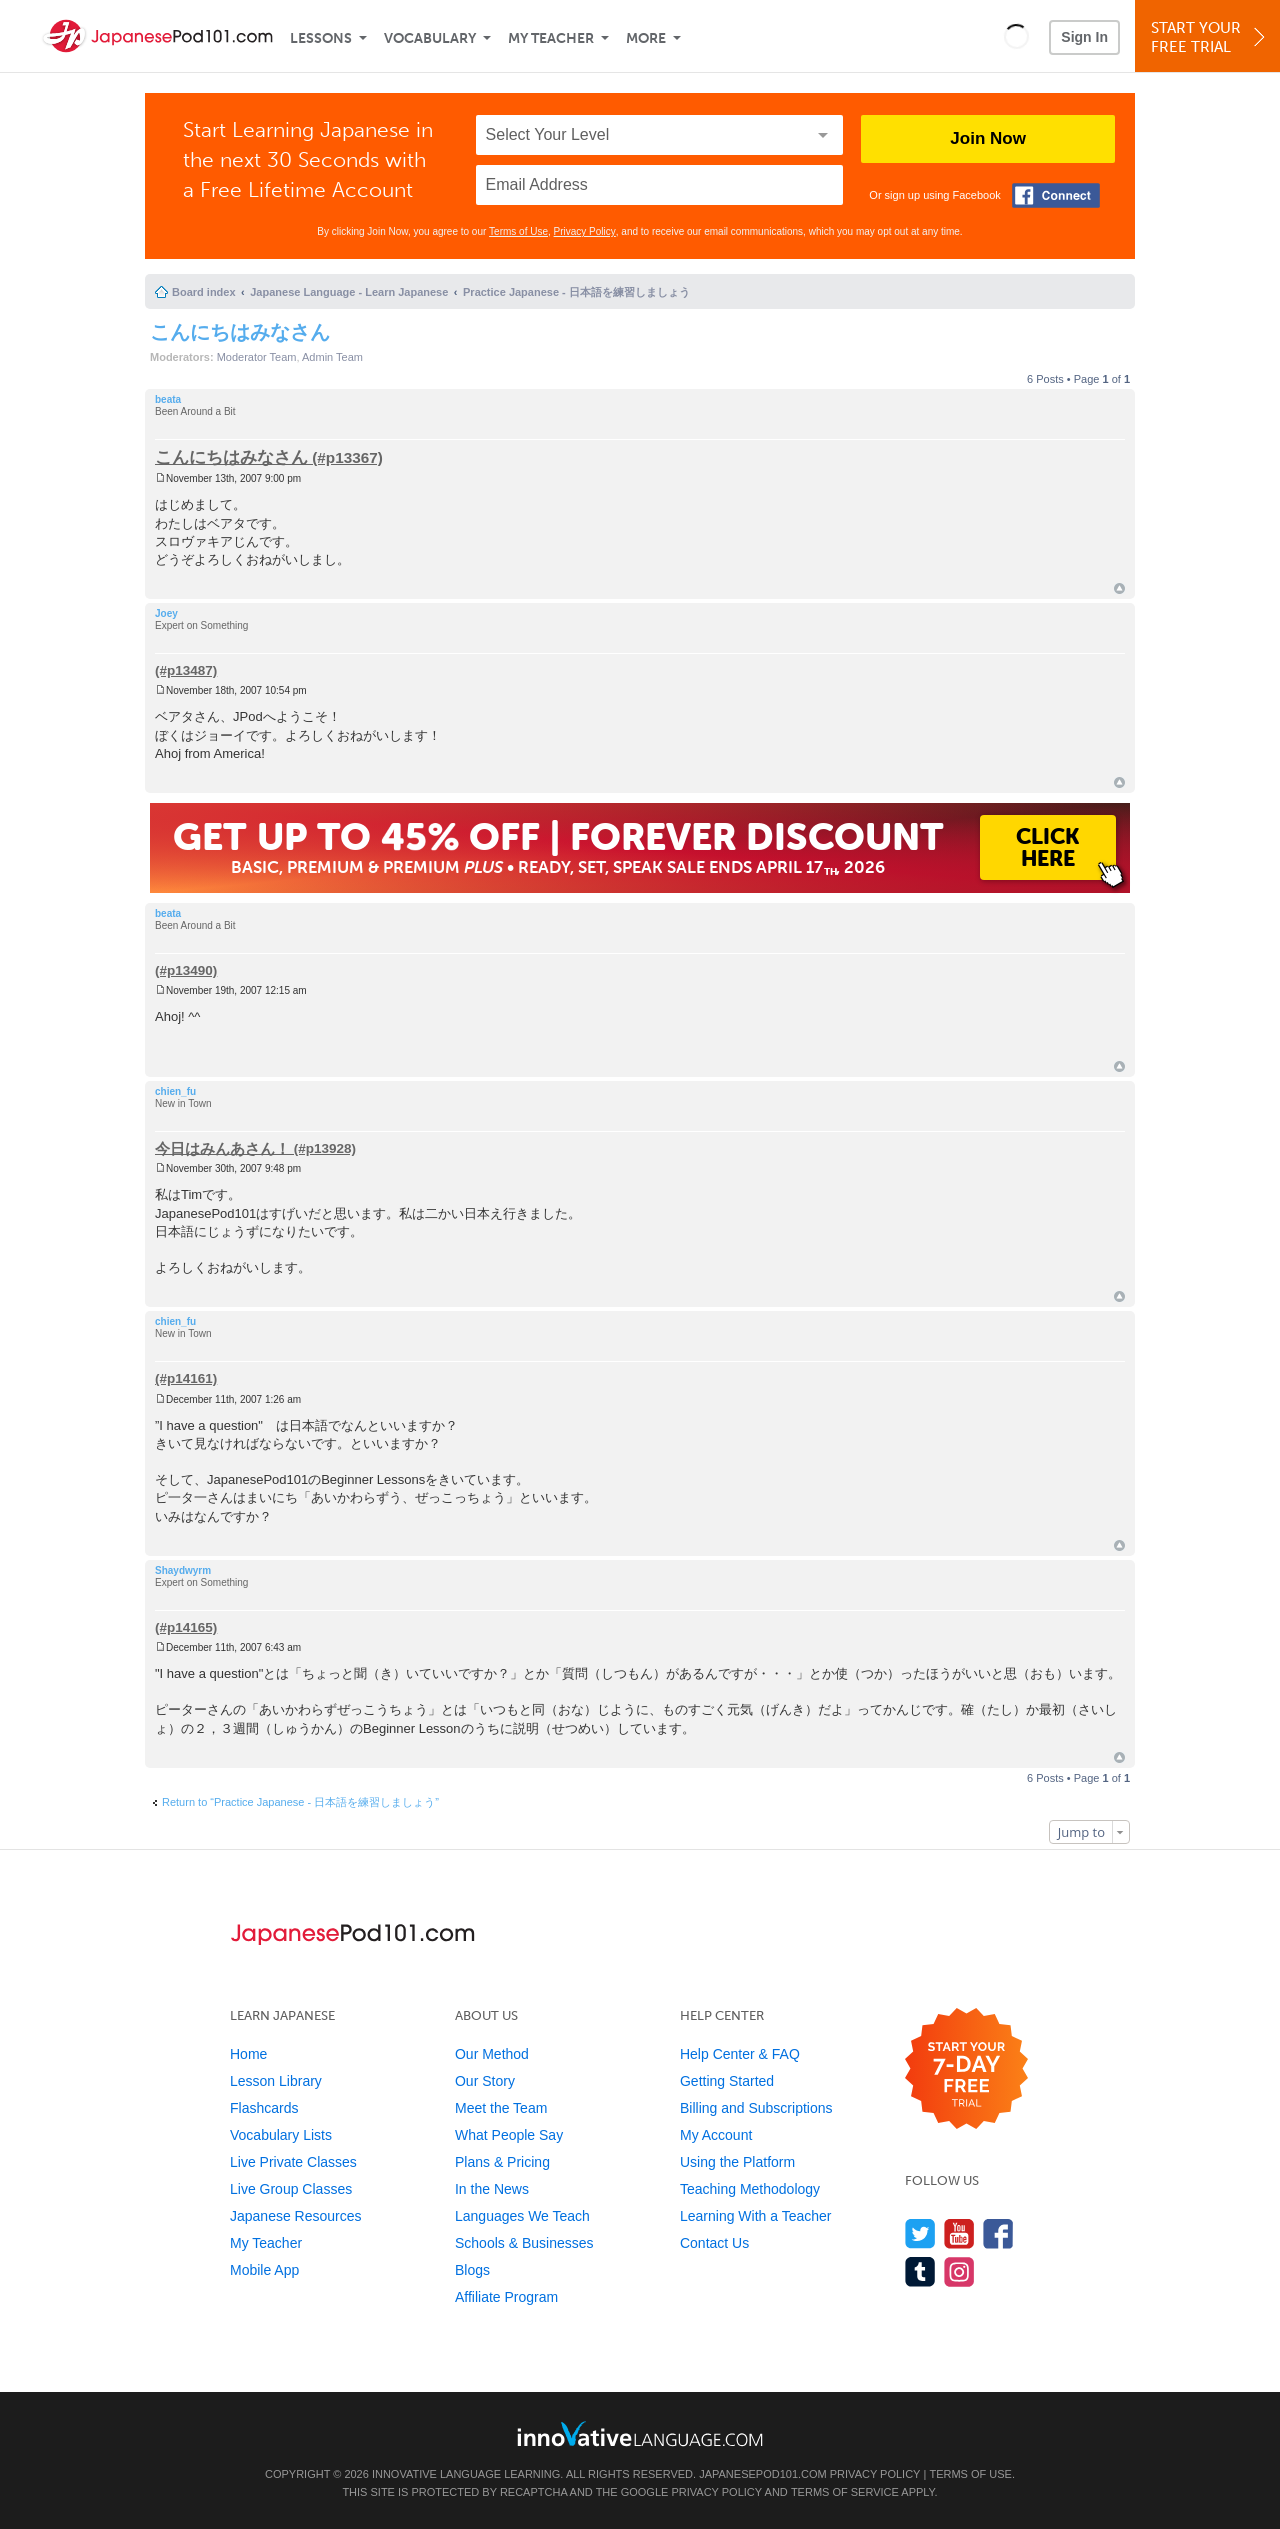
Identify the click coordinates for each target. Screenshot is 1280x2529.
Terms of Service (845, 2492)
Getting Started (727, 2081)
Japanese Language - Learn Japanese (349, 292)
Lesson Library (276, 2081)
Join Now (988, 138)
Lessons (321, 38)
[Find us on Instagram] (959, 2271)
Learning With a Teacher (756, 2216)
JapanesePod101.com (763, 2474)
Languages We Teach (522, 2216)
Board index (204, 292)
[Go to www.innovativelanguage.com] (640, 2433)
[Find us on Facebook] (998, 2233)
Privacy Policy (585, 231)
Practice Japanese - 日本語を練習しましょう (576, 292)
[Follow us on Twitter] (920, 2233)
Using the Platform (737, 2162)
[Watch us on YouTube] (959, 2233)
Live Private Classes (293, 2162)
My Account (716, 2135)
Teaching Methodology (750, 2189)
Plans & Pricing (502, 2162)
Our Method (492, 2054)
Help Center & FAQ (740, 2054)
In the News (492, 2189)
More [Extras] (646, 38)
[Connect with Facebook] (1056, 195)
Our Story (485, 2081)
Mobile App (264, 2270)
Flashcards (264, 2108)
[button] (1016, 36)
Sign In (1084, 37)
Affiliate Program (506, 2297)
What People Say (509, 2135)
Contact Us (714, 2243)
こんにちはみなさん (240, 332)
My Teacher (551, 38)
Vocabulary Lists (281, 2135)
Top (1119, 588)
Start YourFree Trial (1210, 37)
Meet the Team (501, 2108)
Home (248, 2054)
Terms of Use (518, 231)
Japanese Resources (296, 2216)
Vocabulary (430, 38)
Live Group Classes (291, 2189)
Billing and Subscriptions (756, 2108)
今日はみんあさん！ (222, 1147)
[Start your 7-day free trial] (966, 2069)
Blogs (472, 2270)
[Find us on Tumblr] (920, 2271)
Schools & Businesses (524, 2243)
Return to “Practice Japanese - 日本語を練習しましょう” (300, 1802)
